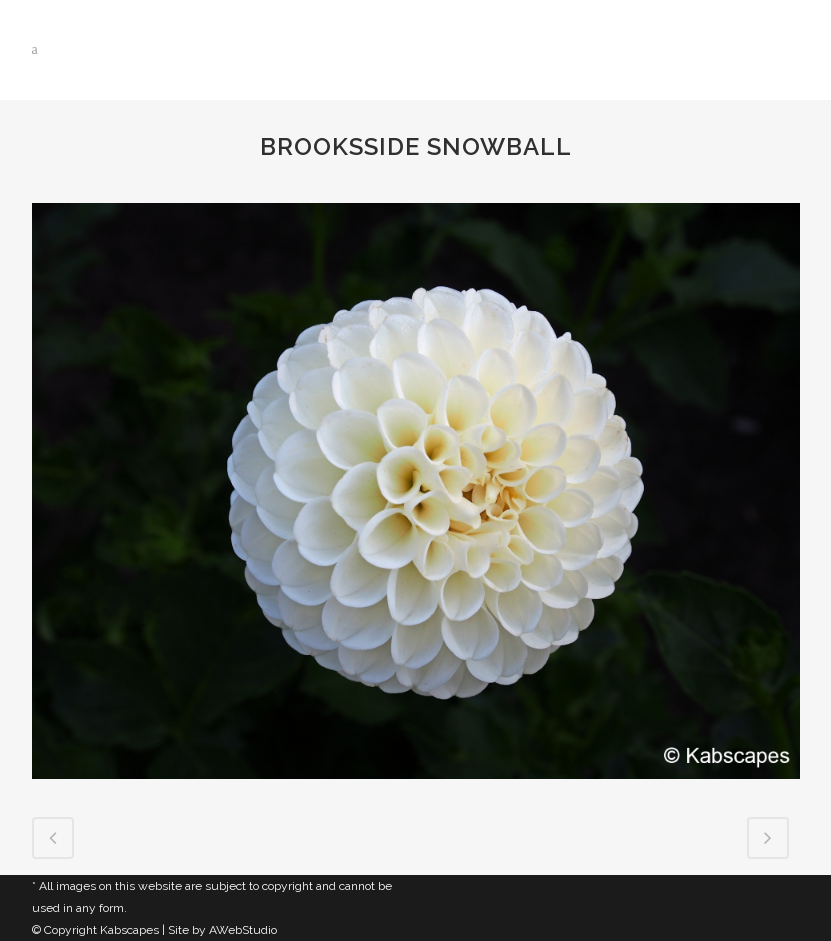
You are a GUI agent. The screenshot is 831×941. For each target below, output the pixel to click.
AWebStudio (243, 930)
